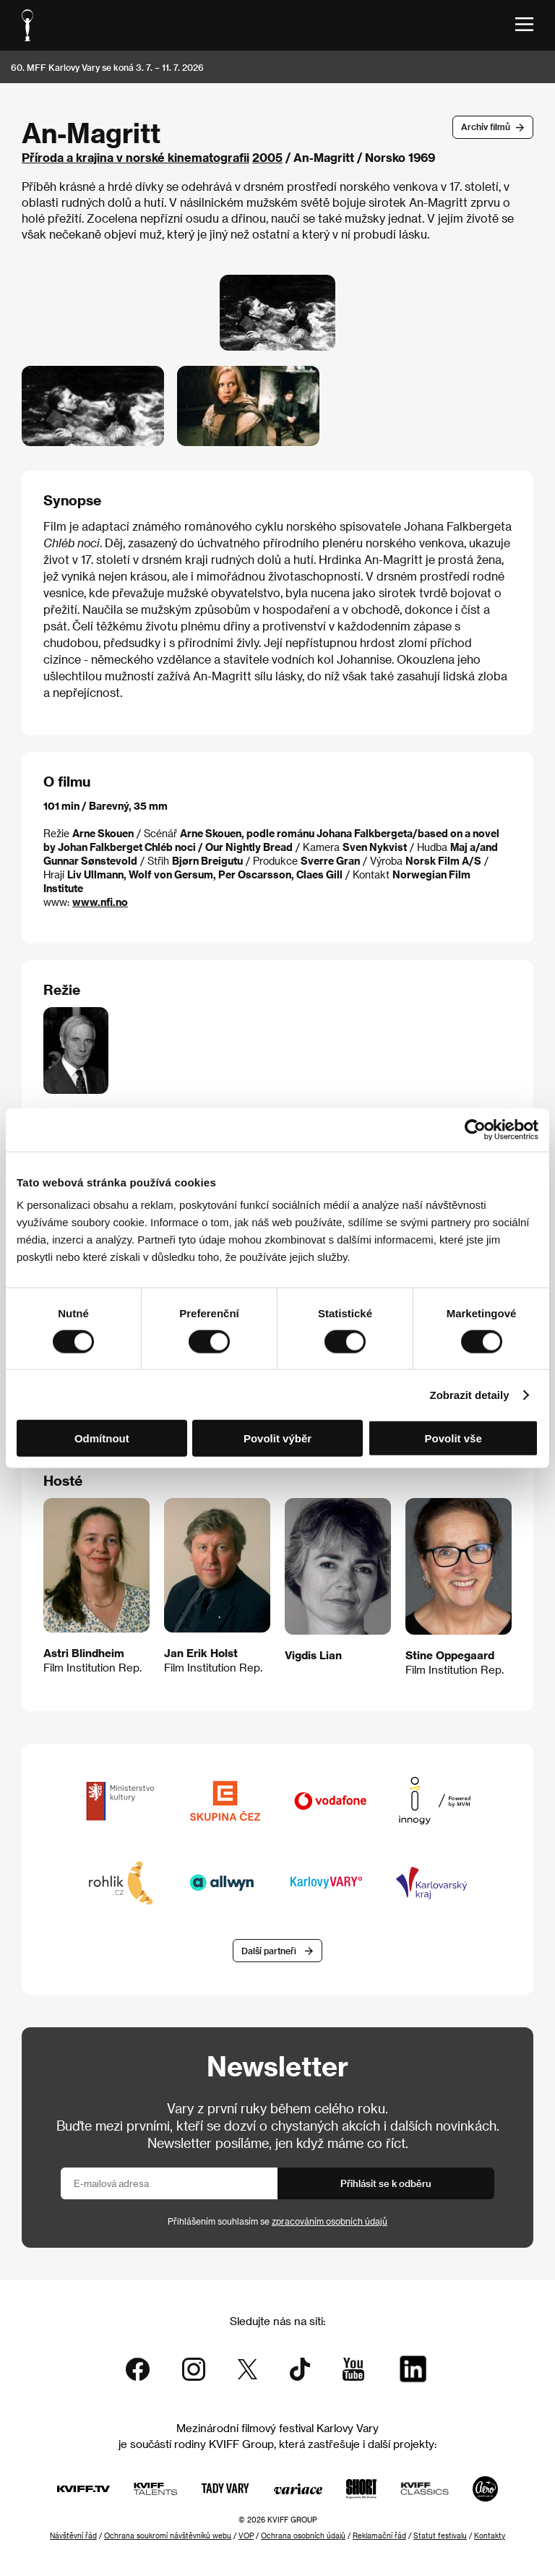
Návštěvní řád (73, 2535)
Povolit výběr (277, 1438)
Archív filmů (485, 126)
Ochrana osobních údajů (303, 2535)
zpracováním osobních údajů (329, 2221)
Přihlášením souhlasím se (277, 2221)
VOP (246, 2535)
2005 (267, 157)
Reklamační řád (379, 2535)
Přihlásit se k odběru (385, 2183)
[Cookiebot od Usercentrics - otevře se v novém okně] (475, 1129)
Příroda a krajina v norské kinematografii (135, 157)
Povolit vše (453, 1438)
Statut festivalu (440, 2535)
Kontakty (489, 2535)
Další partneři (268, 1951)
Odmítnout (101, 1438)
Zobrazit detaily (469, 1394)
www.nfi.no (100, 902)
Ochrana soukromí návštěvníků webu (167, 2535)
